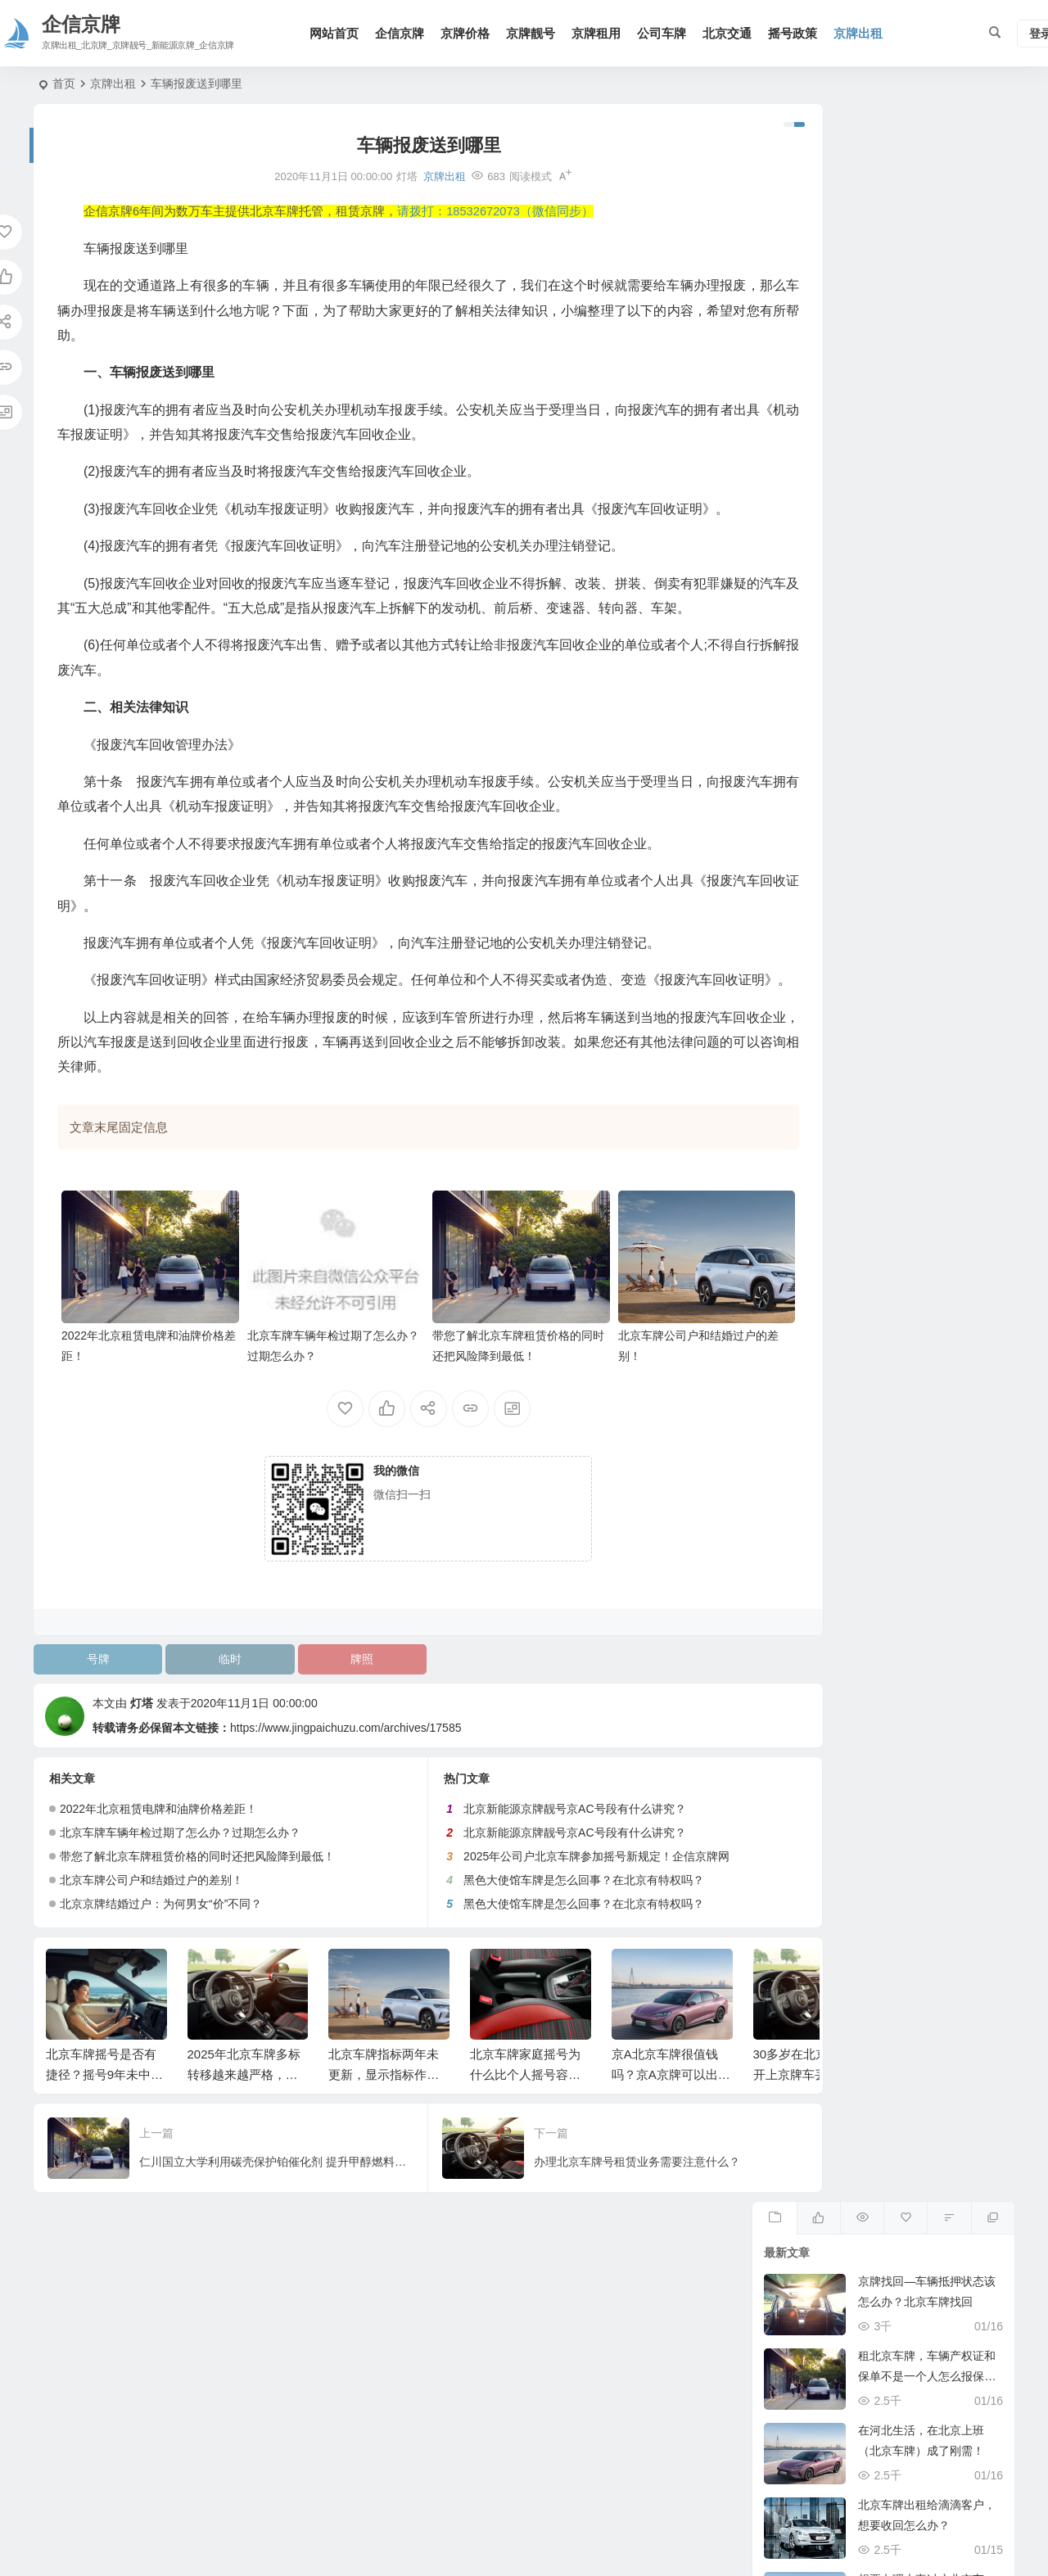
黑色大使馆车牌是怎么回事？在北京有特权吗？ (543, 1939)
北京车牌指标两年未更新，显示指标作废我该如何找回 (383, 2134)
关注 (883, 749)
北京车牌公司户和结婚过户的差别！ (151, 1939)
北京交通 (734, 33)
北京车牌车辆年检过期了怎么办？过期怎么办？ (180, 1892)
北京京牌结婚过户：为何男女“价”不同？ (161, 1963)
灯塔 (141, 1762)
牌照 (329, 1718)
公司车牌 (668, 33)
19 (851, 1089)
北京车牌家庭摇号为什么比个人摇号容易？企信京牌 (525, 2134)
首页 (63, 83)
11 (814, 1053)
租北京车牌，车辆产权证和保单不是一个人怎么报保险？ (927, 278)
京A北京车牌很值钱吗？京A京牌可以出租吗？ (671, 2134)
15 (957, 1053)
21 (919, 1089)
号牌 (91, 1718)
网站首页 (341, 33)
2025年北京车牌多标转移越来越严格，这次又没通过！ (243, 2134)
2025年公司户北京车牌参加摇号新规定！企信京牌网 (556, 1916)
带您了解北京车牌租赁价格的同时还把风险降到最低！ (197, 1916)
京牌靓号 (537, 33)
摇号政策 (799, 33)
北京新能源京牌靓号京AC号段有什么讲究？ (534, 1868)
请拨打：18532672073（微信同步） (495, 211)
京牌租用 (603, 33)
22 (957, 1089)
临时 (210, 1718)
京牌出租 (865, 33)
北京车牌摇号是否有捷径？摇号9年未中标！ (101, 2134)
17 (777, 1089)
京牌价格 (472, 33)
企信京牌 (406, 33)
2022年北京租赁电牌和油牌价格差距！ (158, 1868)
